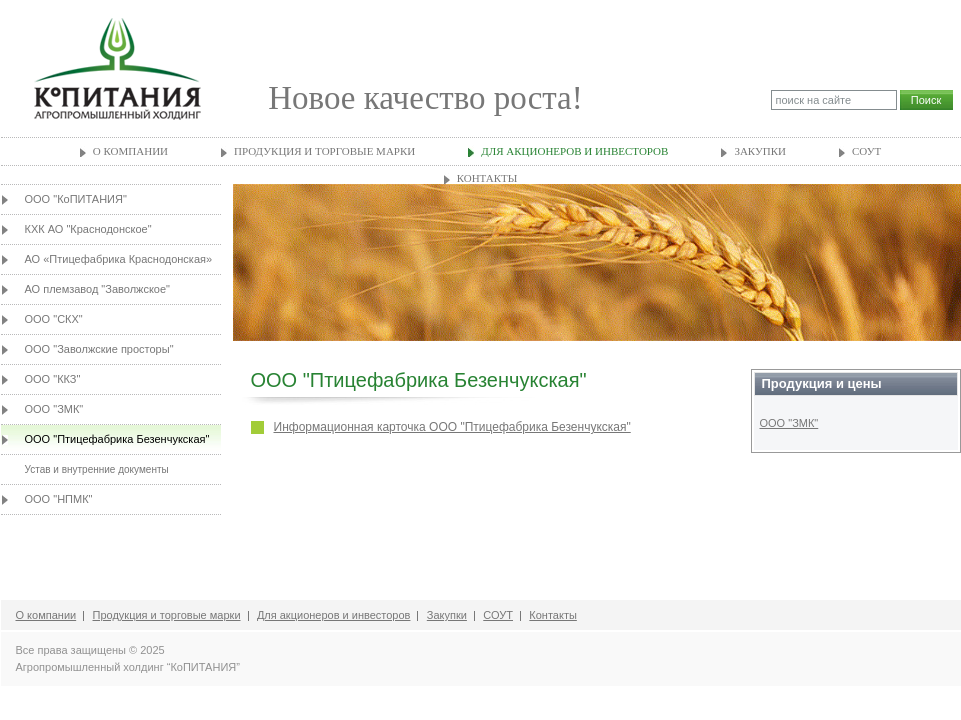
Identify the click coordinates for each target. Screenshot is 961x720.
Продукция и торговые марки (324, 151)
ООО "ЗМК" (789, 423)
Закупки (760, 151)
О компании (130, 151)
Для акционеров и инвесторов (574, 151)
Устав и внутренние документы (97, 469)
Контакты (487, 178)
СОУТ (866, 151)
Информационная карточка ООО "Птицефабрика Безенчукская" (452, 427)
